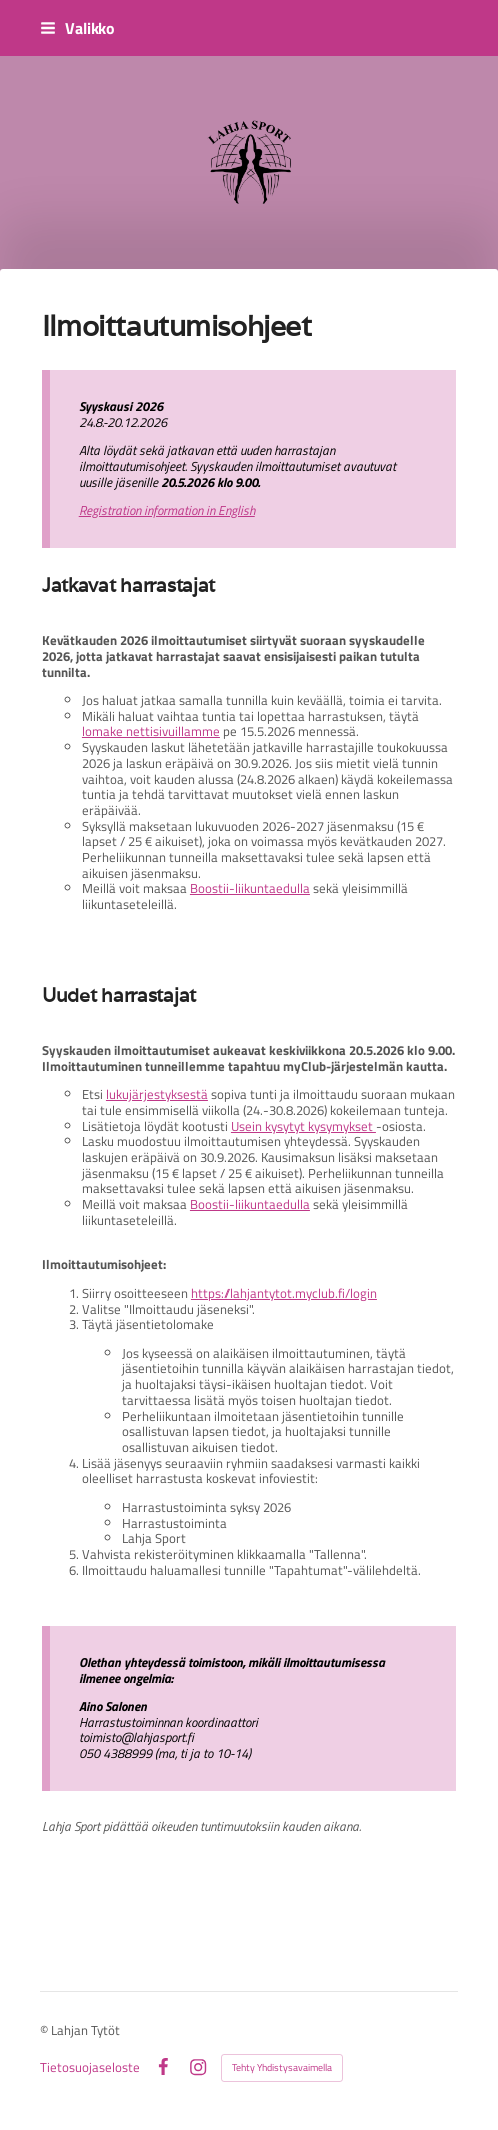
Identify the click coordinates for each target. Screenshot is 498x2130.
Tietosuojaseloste (90, 2067)
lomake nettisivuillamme (151, 731)
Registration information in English (167, 510)
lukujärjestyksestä (157, 1094)
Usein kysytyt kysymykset (303, 1126)
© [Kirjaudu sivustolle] (45, 2030)
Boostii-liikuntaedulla (250, 888)
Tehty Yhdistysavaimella (282, 2067)
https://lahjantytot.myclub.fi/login (284, 1293)
